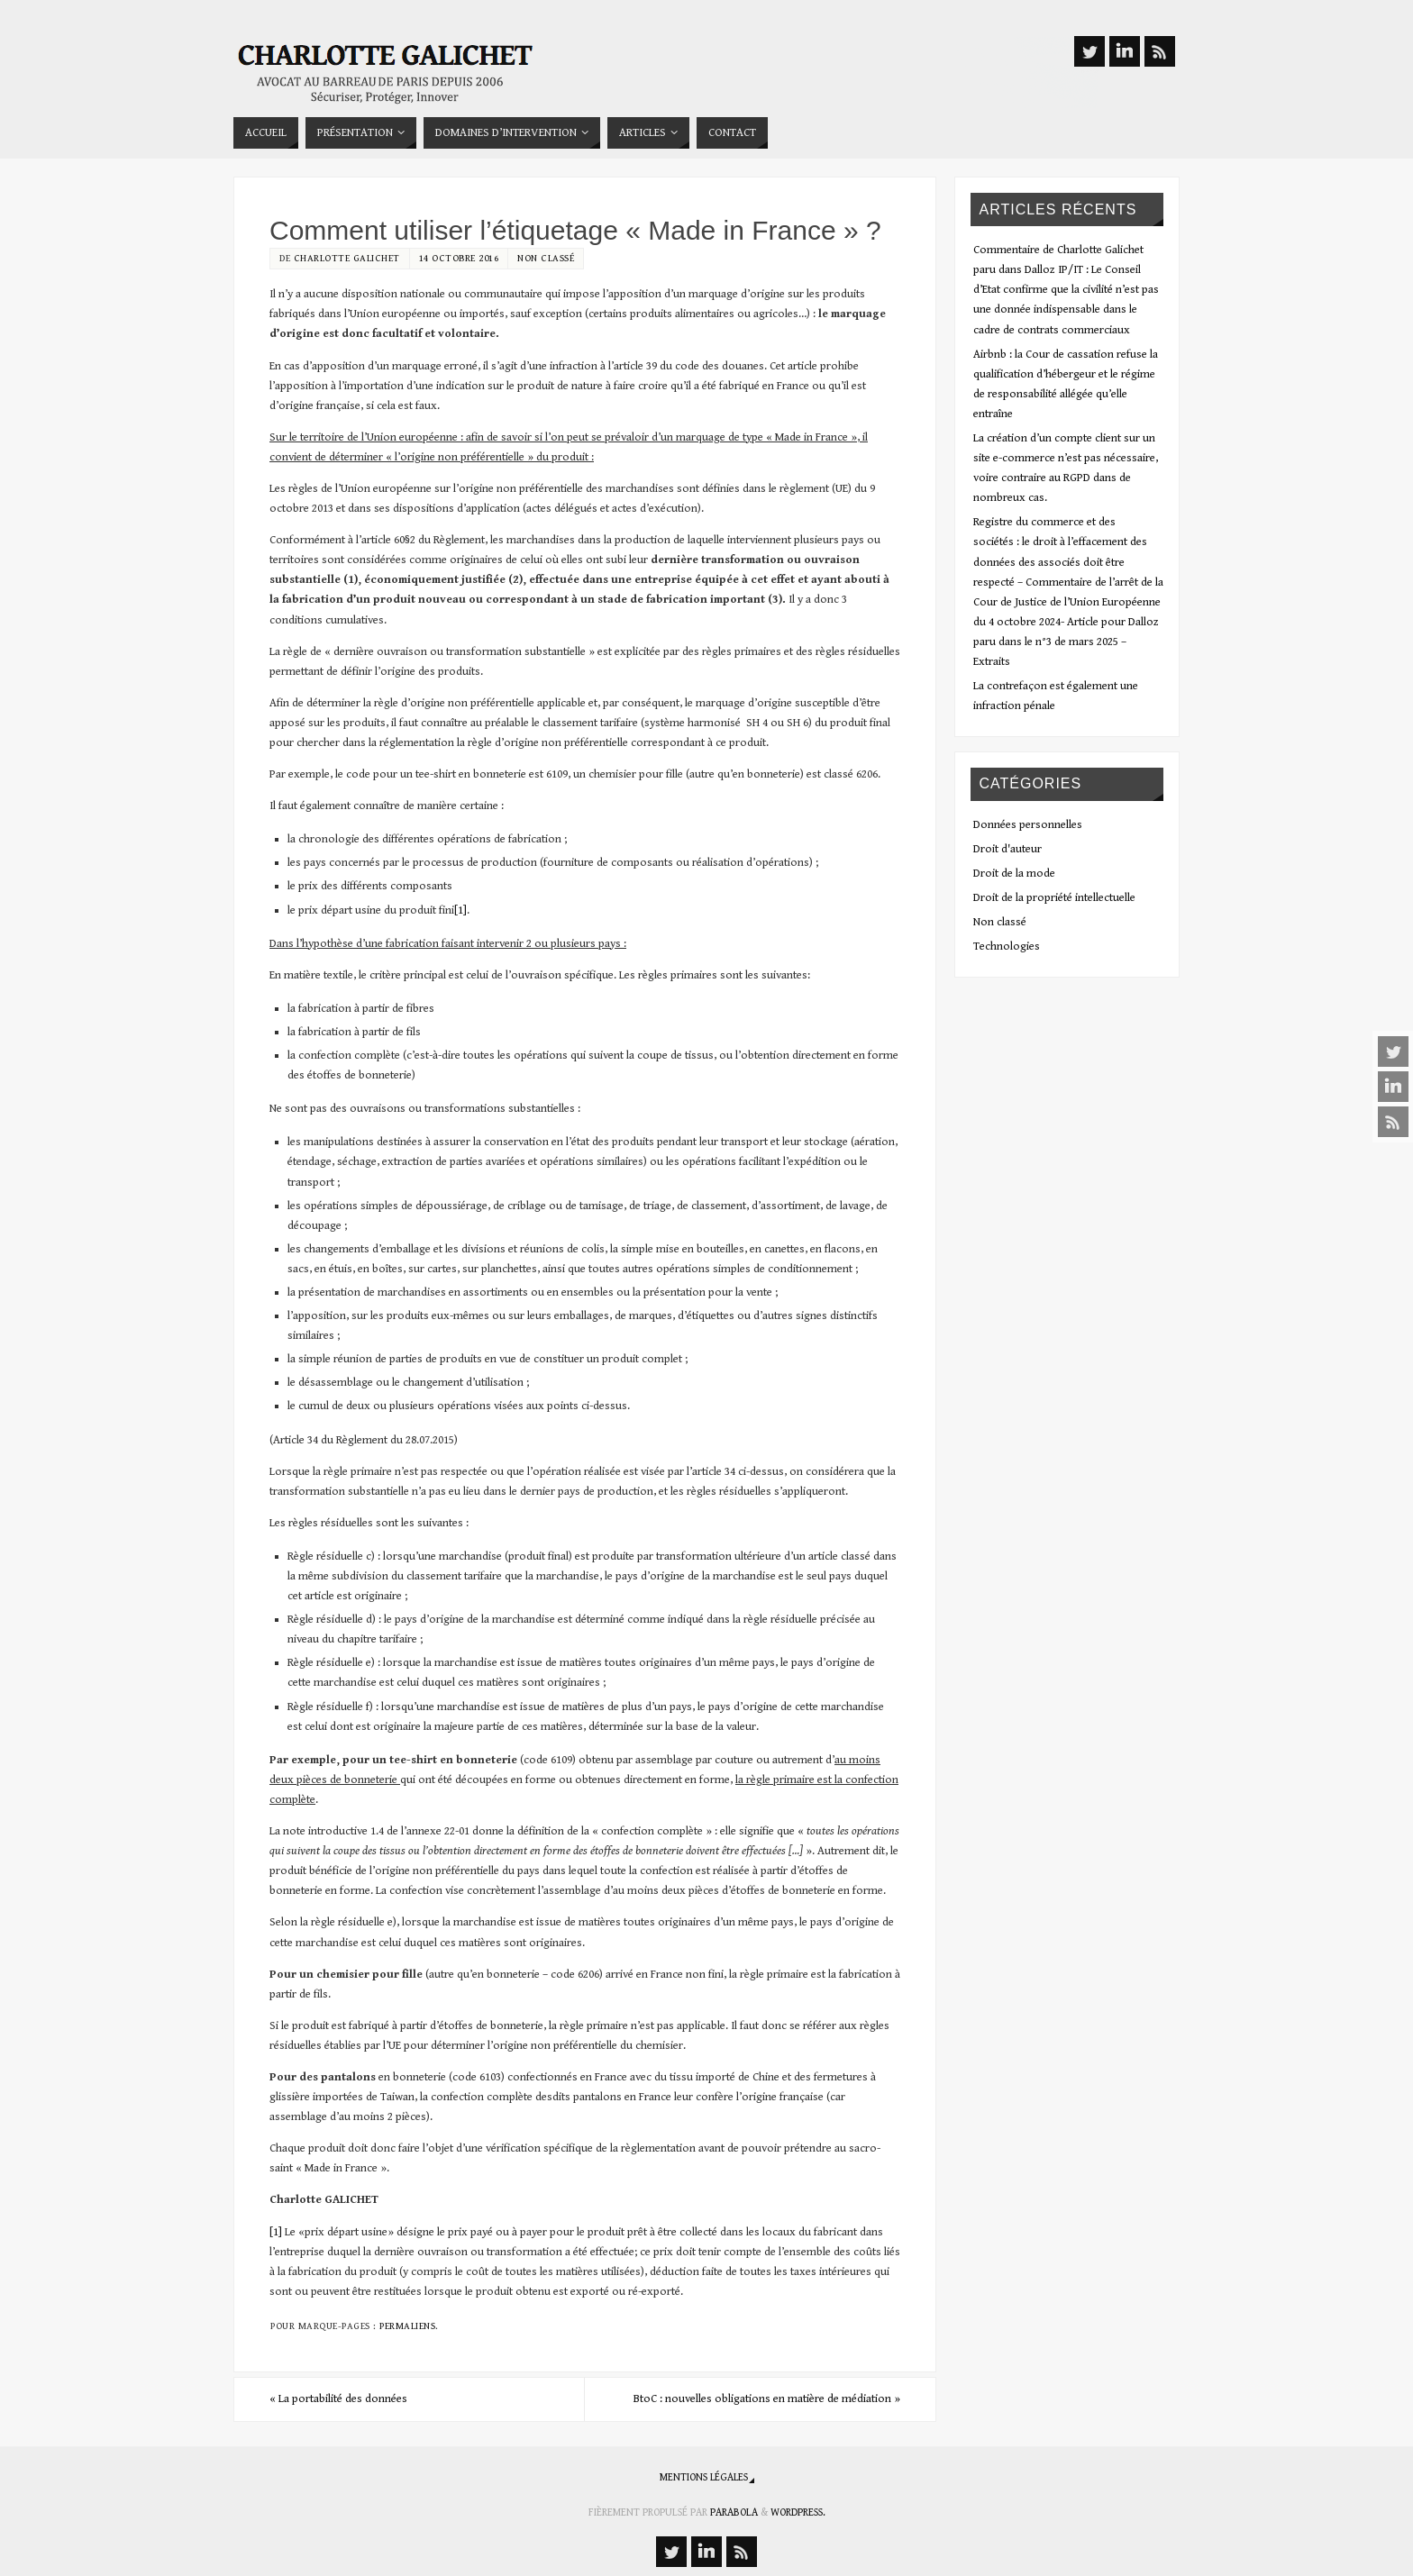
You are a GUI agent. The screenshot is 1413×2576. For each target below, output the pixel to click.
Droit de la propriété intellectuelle (1054, 898)
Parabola (734, 2512)
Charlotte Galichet (347, 258)
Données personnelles (1027, 825)
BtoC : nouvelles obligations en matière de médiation (767, 2399)
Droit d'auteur (1007, 849)
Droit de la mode (1014, 873)
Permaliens (407, 2326)
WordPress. (797, 2512)
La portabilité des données (338, 2399)
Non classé (545, 258)
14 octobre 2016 (459, 258)
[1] (460, 910)
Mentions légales (704, 2477)
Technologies (1006, 946)
